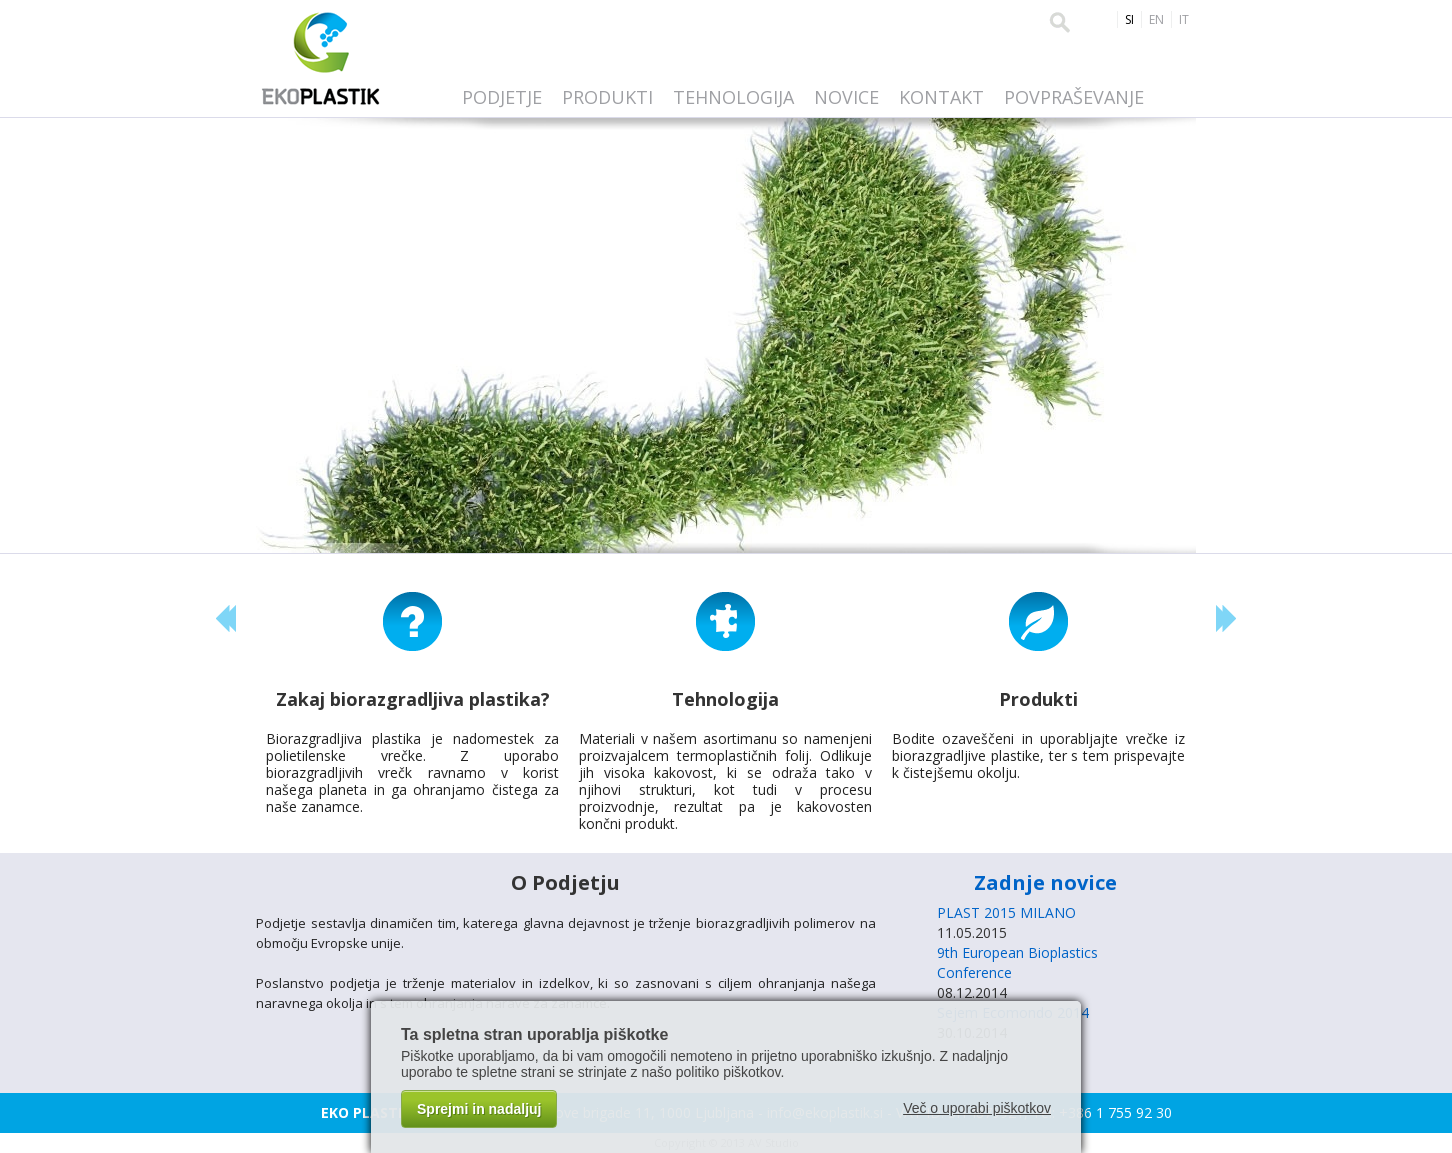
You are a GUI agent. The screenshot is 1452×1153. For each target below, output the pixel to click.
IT (1184, 19)
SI (1129, 19)
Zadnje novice (1045, 882)
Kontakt (941, 97)
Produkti (607, 97)
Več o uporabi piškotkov (977, 1108)
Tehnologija (733, 97)
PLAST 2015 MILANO (1006, 912)
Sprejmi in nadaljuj (479, 1109)
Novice (846, 97)
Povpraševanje (1074, 97)
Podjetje (502, 97)
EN (1156, 19)
